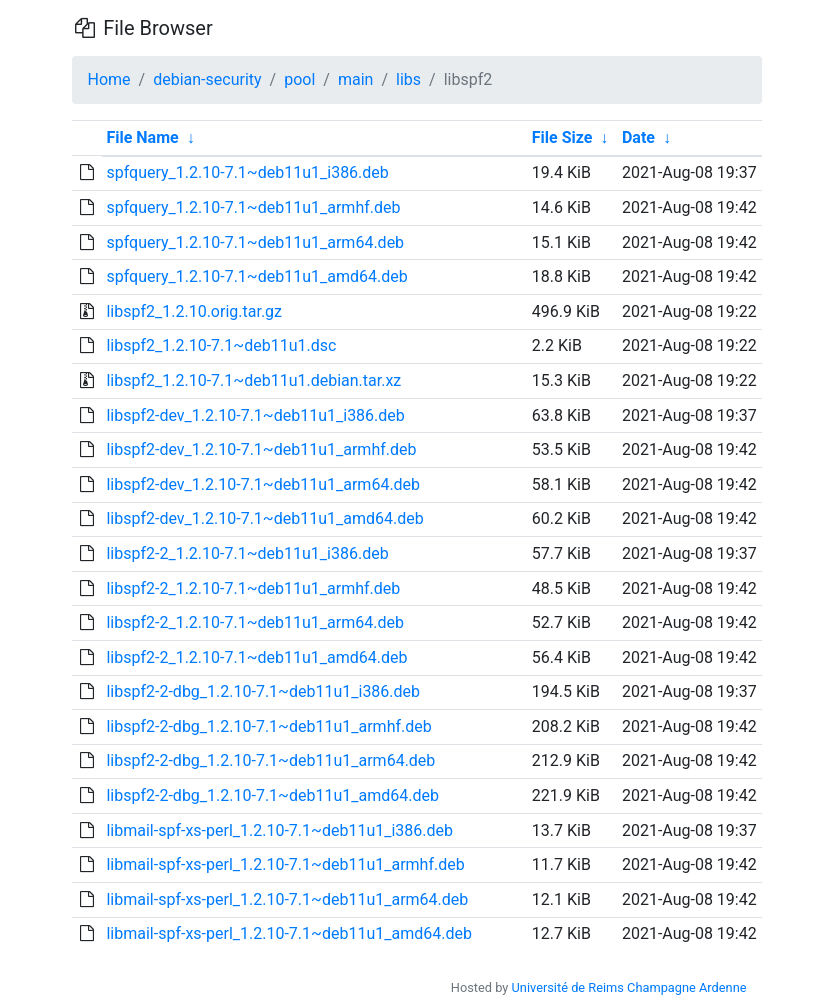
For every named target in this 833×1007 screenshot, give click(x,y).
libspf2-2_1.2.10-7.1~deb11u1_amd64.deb (256, 657)
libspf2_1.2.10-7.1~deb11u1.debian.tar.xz (253, 380)
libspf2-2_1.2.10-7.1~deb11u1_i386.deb (247, 553)
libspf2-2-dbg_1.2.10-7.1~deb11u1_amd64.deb (272, 795)
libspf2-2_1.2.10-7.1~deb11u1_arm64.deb (254, 622)
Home (109, 79)
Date (638, 137)
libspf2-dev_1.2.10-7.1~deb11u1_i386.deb (255, 415)
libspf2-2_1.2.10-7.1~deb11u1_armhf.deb (253, 588)
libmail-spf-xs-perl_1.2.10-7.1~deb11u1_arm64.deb (287, 899)
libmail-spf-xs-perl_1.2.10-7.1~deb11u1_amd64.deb (288, 933)
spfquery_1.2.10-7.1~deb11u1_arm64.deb (255, 242)
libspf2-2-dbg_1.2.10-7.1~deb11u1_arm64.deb (270, 760)
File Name (142, 137)
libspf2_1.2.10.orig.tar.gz (194, 311)
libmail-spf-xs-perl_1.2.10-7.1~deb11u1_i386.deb (279, 830)
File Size (562, 137)
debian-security (207, 79)
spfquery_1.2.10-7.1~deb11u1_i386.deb (247, 172)
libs (408, 79)
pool (299, 79)
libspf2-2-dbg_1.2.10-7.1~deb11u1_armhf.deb (268, 726)
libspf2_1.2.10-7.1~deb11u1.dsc (221, 345)
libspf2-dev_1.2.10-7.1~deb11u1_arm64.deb (263, 484)
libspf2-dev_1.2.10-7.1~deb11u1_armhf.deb (261, 449)
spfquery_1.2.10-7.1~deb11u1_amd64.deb (256, 276)
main (355, 79)
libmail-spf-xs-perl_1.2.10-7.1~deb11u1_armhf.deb (285, 864)
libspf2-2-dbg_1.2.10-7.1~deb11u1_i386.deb (263, 691)
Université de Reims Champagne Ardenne (629, 987)
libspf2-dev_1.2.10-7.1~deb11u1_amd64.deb (264, 518)
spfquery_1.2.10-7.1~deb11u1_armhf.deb (253, 207)
